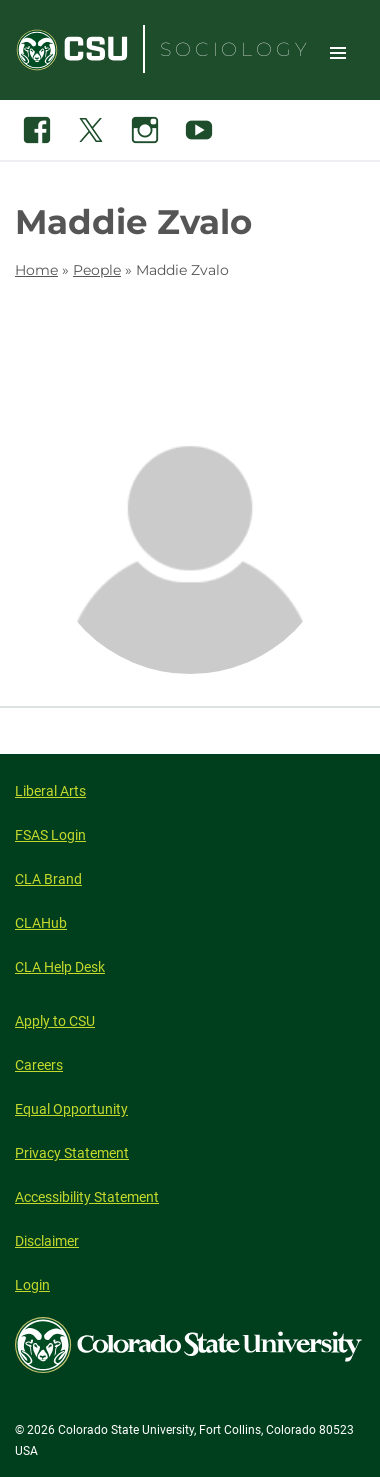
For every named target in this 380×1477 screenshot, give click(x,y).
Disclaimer (47, 1241)
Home (36, 270)
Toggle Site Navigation (338, 52)
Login (32, 1285)
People (97, 270)
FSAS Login (50, 835)
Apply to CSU (55, 1021)
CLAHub (41, 923)
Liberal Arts (50, 791)
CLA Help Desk (60, 967)
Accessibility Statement (87, 1197)
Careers (39, 1065)
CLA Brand (48, 879)
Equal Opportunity (71, 1109)
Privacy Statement (72, 1153)
